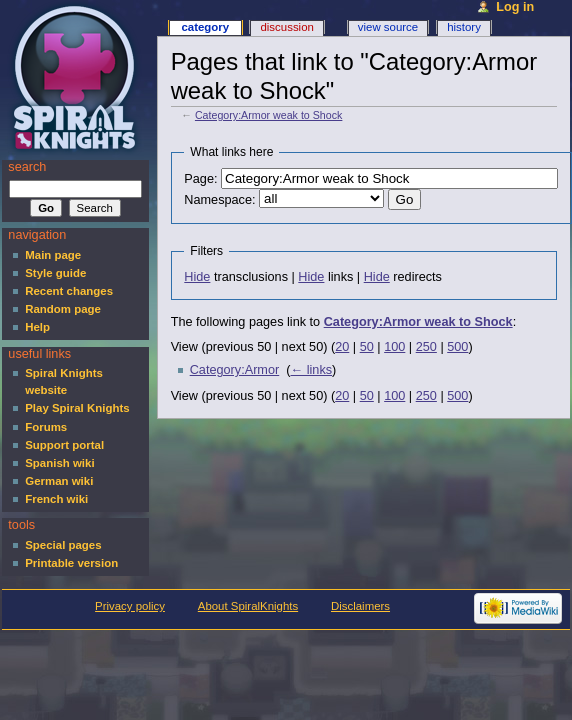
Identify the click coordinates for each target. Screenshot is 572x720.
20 (342, 347)
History (464, 27)
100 (394, 347)
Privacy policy (130, 606)
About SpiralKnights (248, 606)
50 (367, 347)
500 (457, 347)
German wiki (59, 481)
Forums (46, 427)
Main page (53, 255)
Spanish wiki (59, 463)
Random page (63, 309)
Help (37, 327)
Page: (200, 179)
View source (388, 27)
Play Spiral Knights (77, 408)
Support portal (64, 445)
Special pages (63, 545)
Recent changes (69, 291)
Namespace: (219, 200)
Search (27, 167)
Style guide (55, 273)
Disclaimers (360, 606)
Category (205, 27)
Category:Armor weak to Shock (268, 115)
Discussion (286, 27)
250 (426, 347)
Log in (515, 7)
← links (312, 370)
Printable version (71, 563)
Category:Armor (235, 370)
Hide (197, 277)
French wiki (56, 499)
